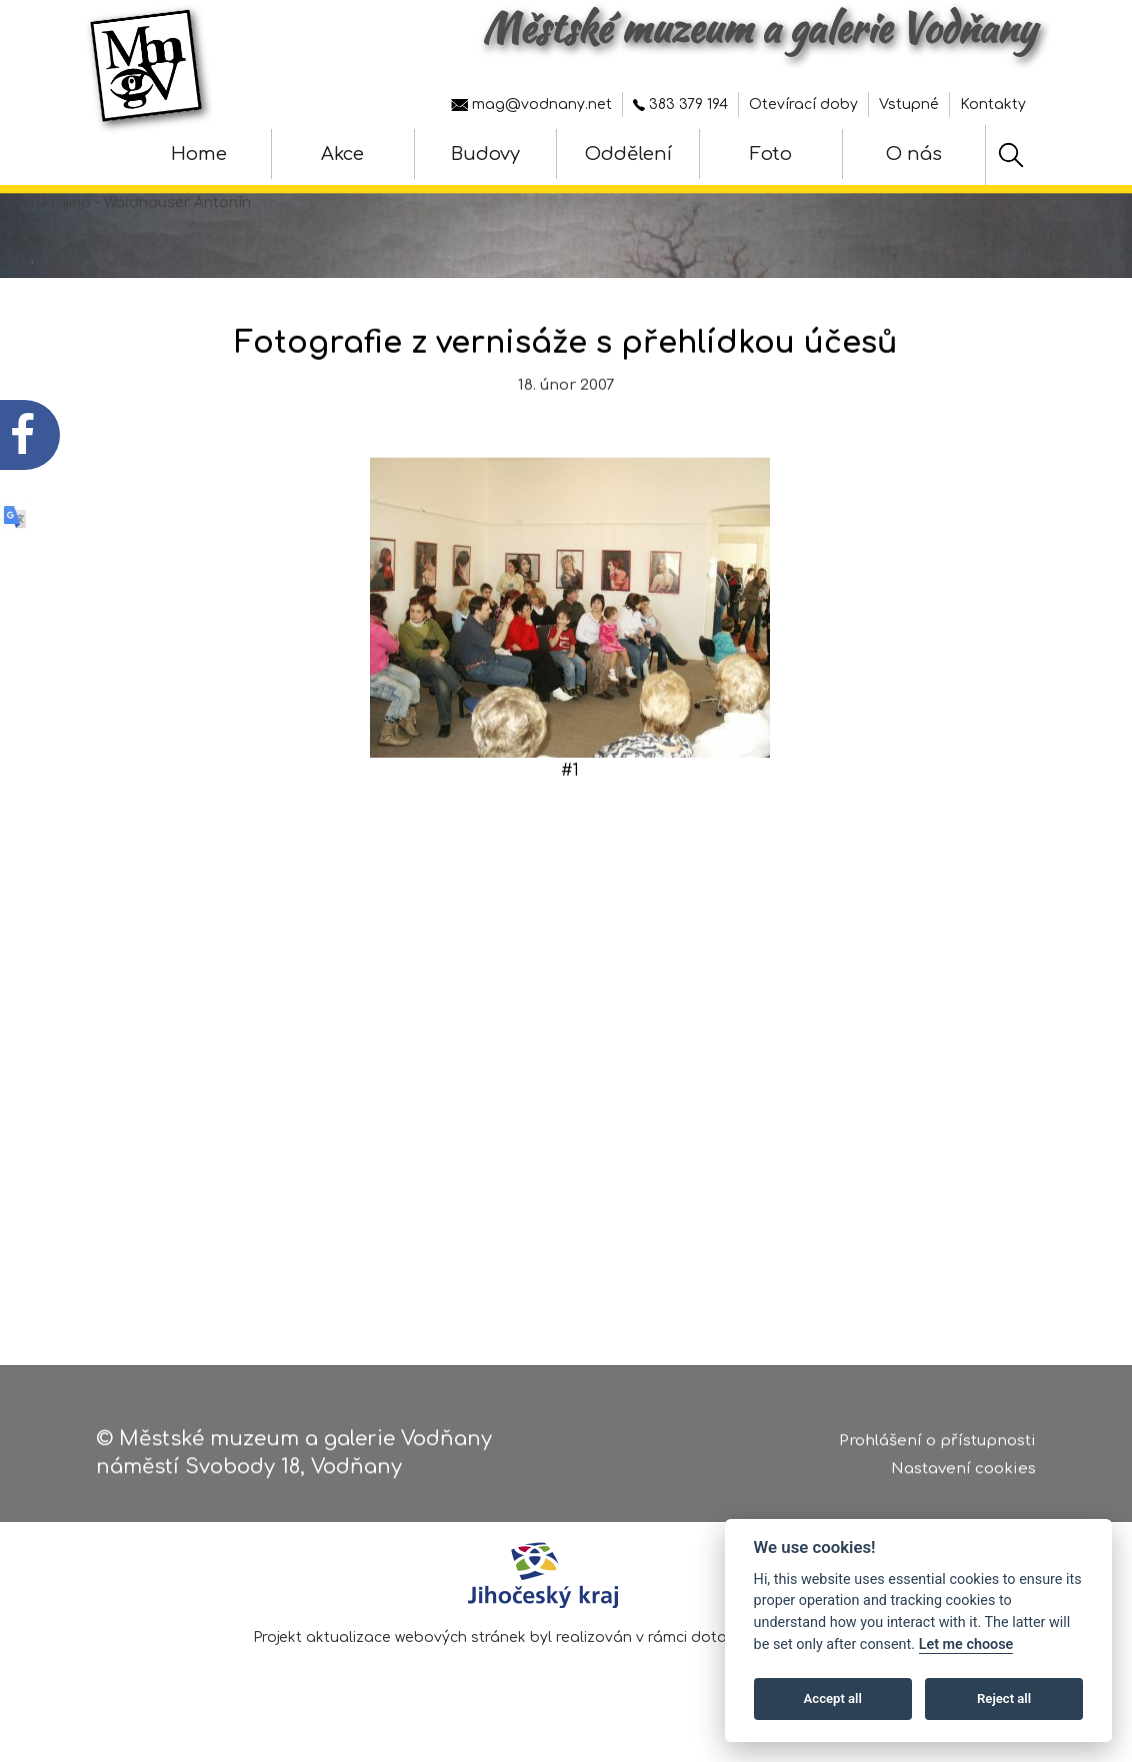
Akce (342, 154)
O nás (914, 154)
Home (199, 154)
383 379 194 (680, 104)
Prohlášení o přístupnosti (937, 1448)
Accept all (833, 1698)
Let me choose (966, 1644)
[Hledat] (1011, 155)
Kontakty (993, 104)
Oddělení (628, 154)
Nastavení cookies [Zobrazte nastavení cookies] (963, 1477)
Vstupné (909, 104)
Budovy (485, 154)
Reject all (1004, 1698)
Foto (771, 154)
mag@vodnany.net (531, 104)
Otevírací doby (803, 104)
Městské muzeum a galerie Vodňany (759, 28)
